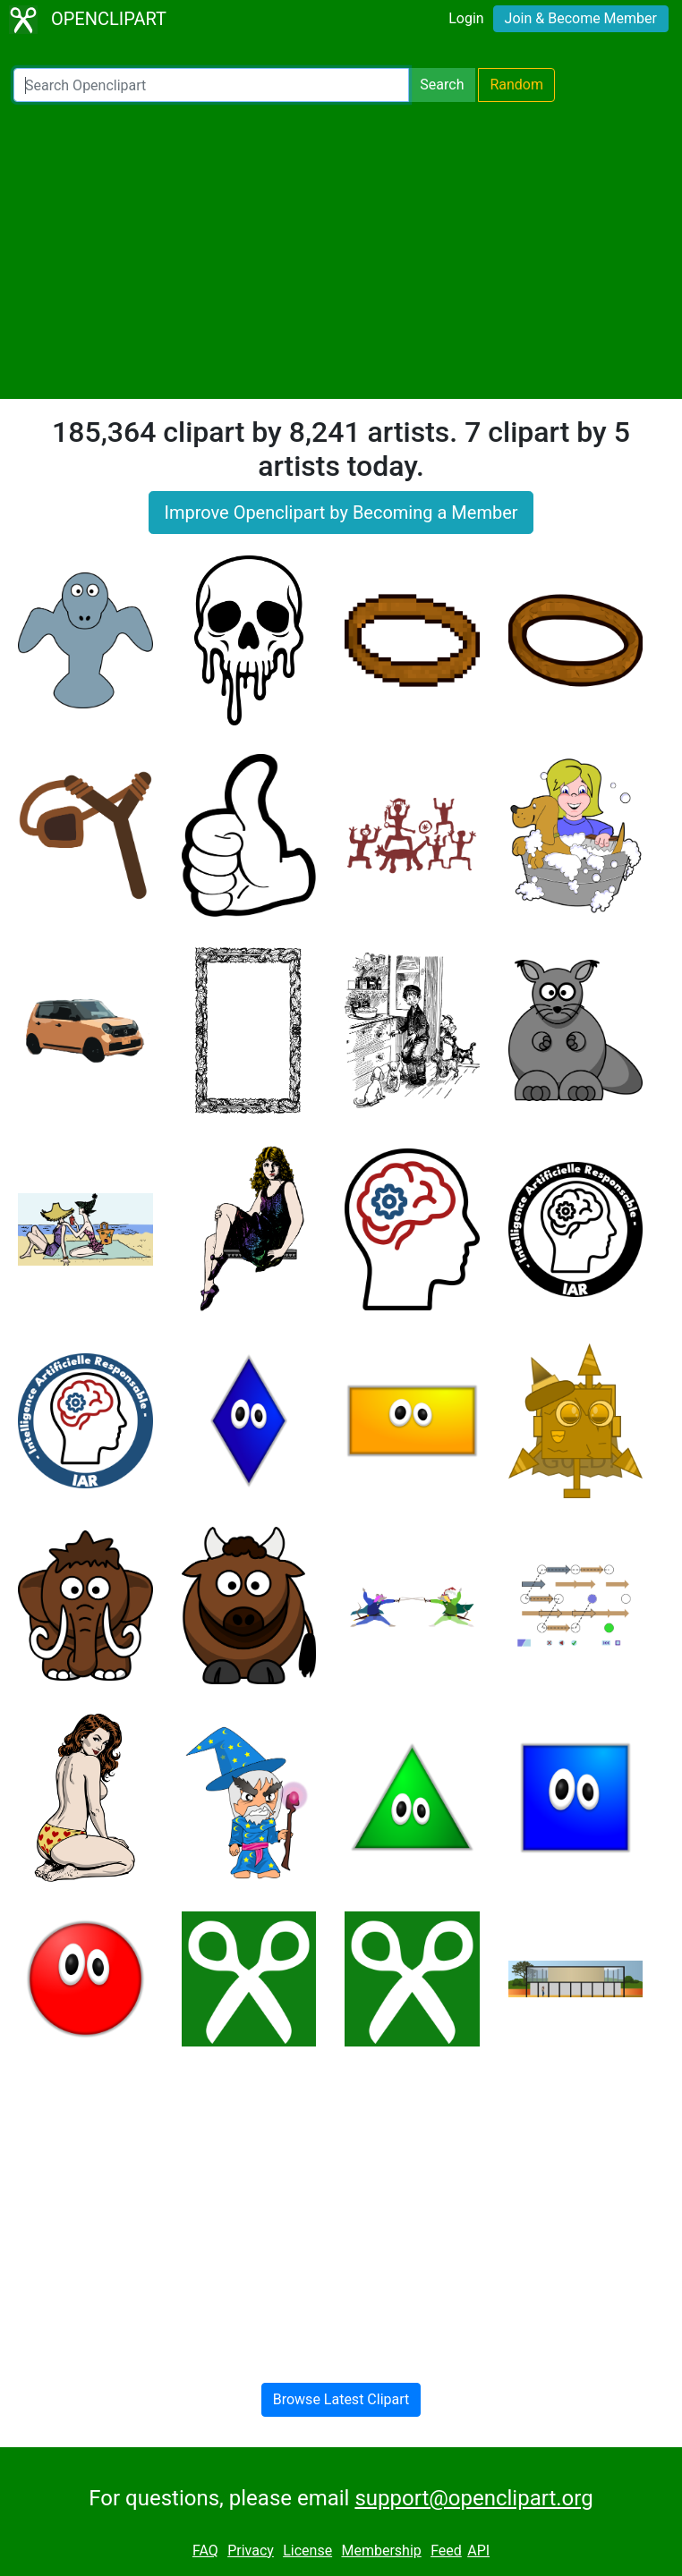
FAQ (205, 2550)
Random (516, 84)
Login (465, 18)
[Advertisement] (341, 250)
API (478, 2550)
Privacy (250, 2550)
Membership (381, 2550)
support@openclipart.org (473, 2498)
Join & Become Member (581, 18)
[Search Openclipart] (211, 85)
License (307, 2550)
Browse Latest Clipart (341, 2399)
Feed (446, 2550)
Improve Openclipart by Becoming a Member (340, 512)
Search (442, 84)
